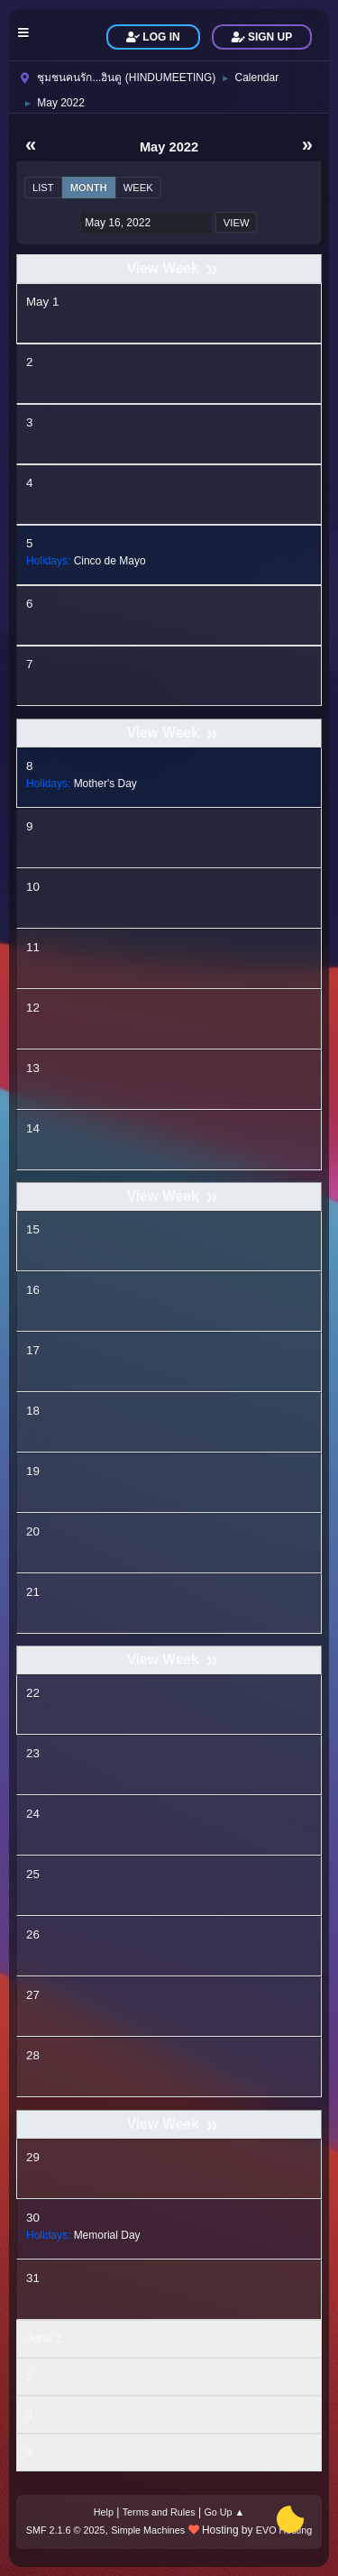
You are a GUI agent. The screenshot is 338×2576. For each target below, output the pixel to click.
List (43, 187)
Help (104, 2512)
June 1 (44, 2338)
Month (88, 187)
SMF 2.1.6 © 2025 (65, 2530)
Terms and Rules (159, 2512)
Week (138, 187)
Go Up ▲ (224, 2512)
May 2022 (169, 147)
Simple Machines (148, 2530)
